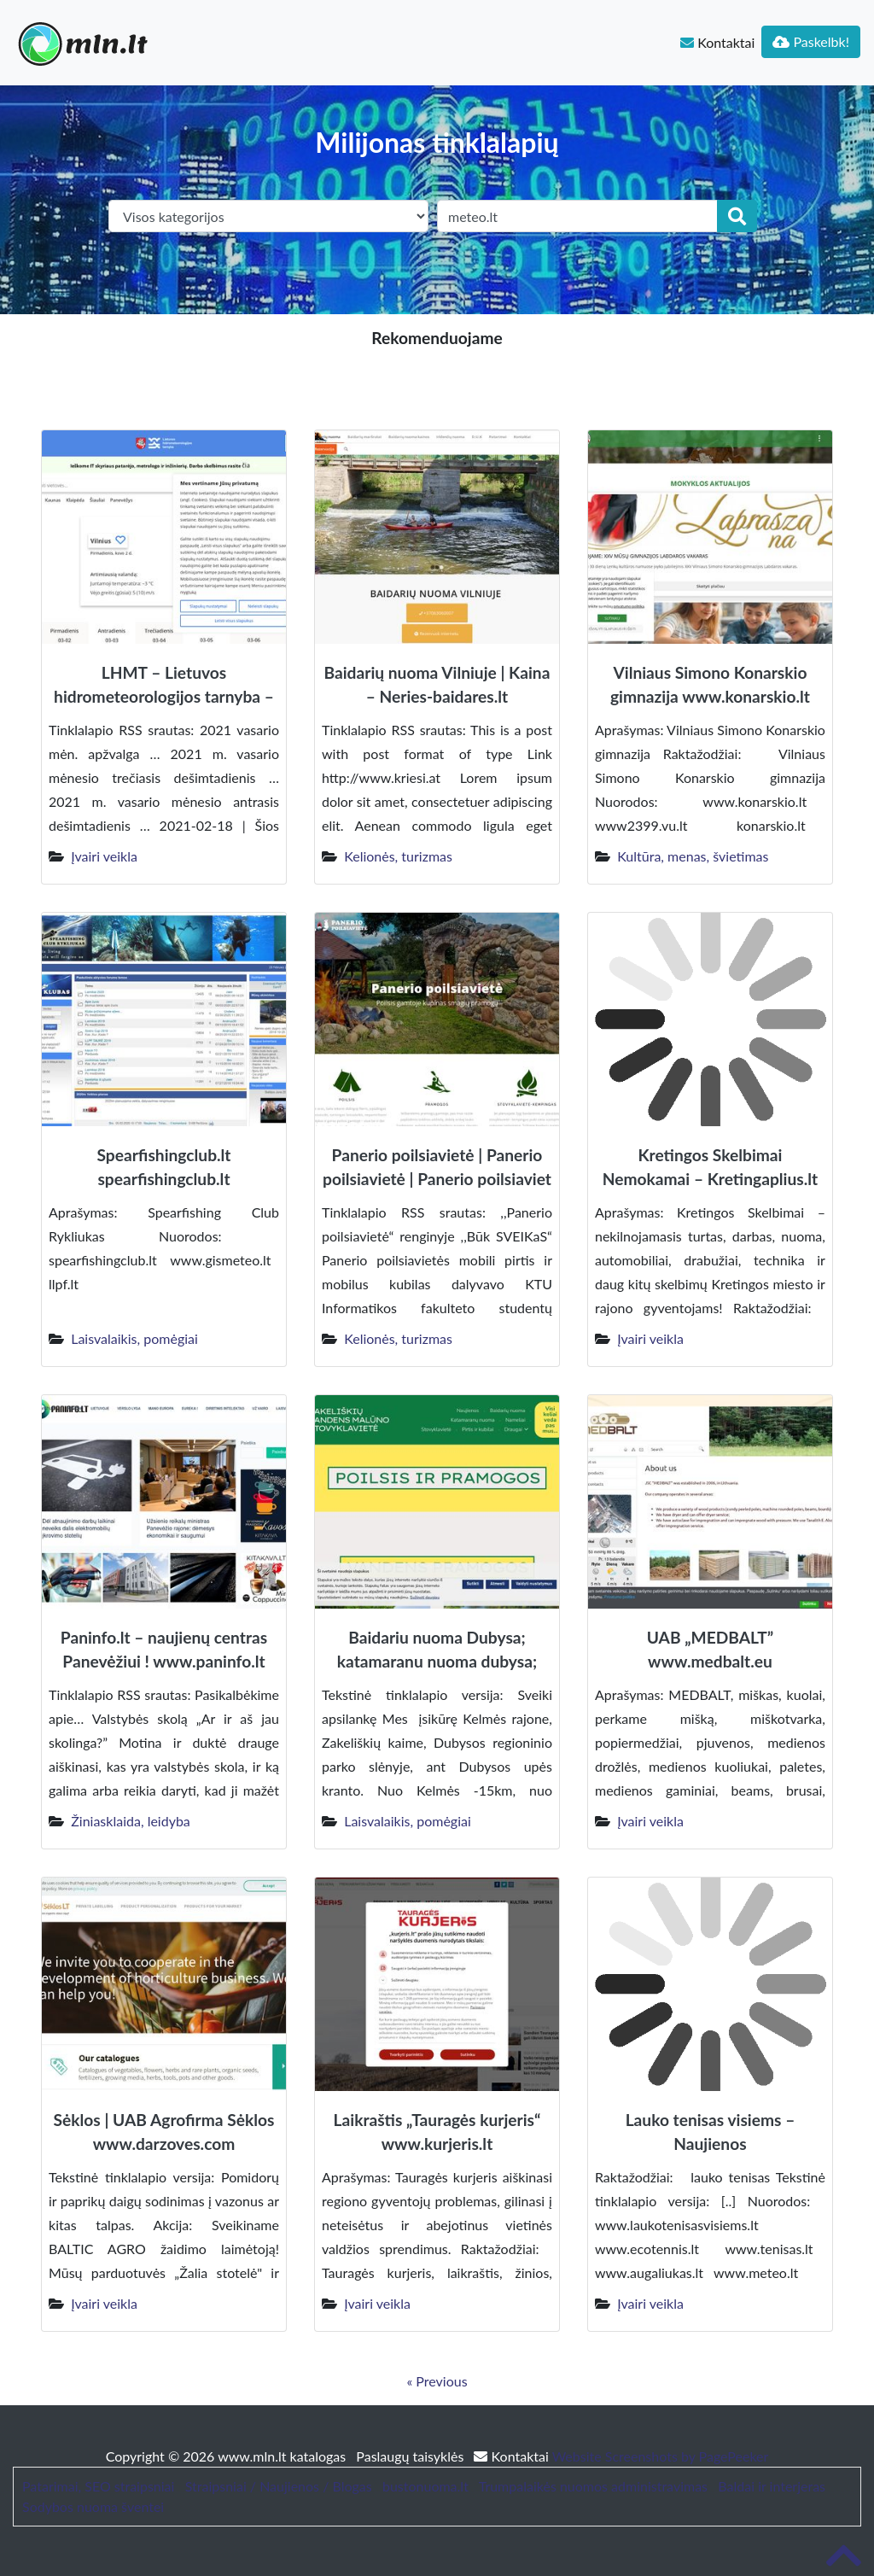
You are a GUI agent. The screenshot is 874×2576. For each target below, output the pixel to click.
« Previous (436, 2381)
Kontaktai (717, 42)
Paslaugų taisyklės (411, 2456)
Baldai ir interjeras (771, 2486)
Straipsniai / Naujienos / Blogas (278, 2486)
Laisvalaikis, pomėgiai (134, 1338)
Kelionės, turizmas (398, 856)
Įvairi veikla (104, 856)
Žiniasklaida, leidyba (130, 1821)
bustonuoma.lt (425, 2486)
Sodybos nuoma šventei (93, 2506)
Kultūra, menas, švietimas (692, 856)
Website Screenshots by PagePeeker (660, 2456)
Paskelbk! (810, 41)
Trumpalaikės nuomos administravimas (593, 2486)
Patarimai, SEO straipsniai (98, 2486)
